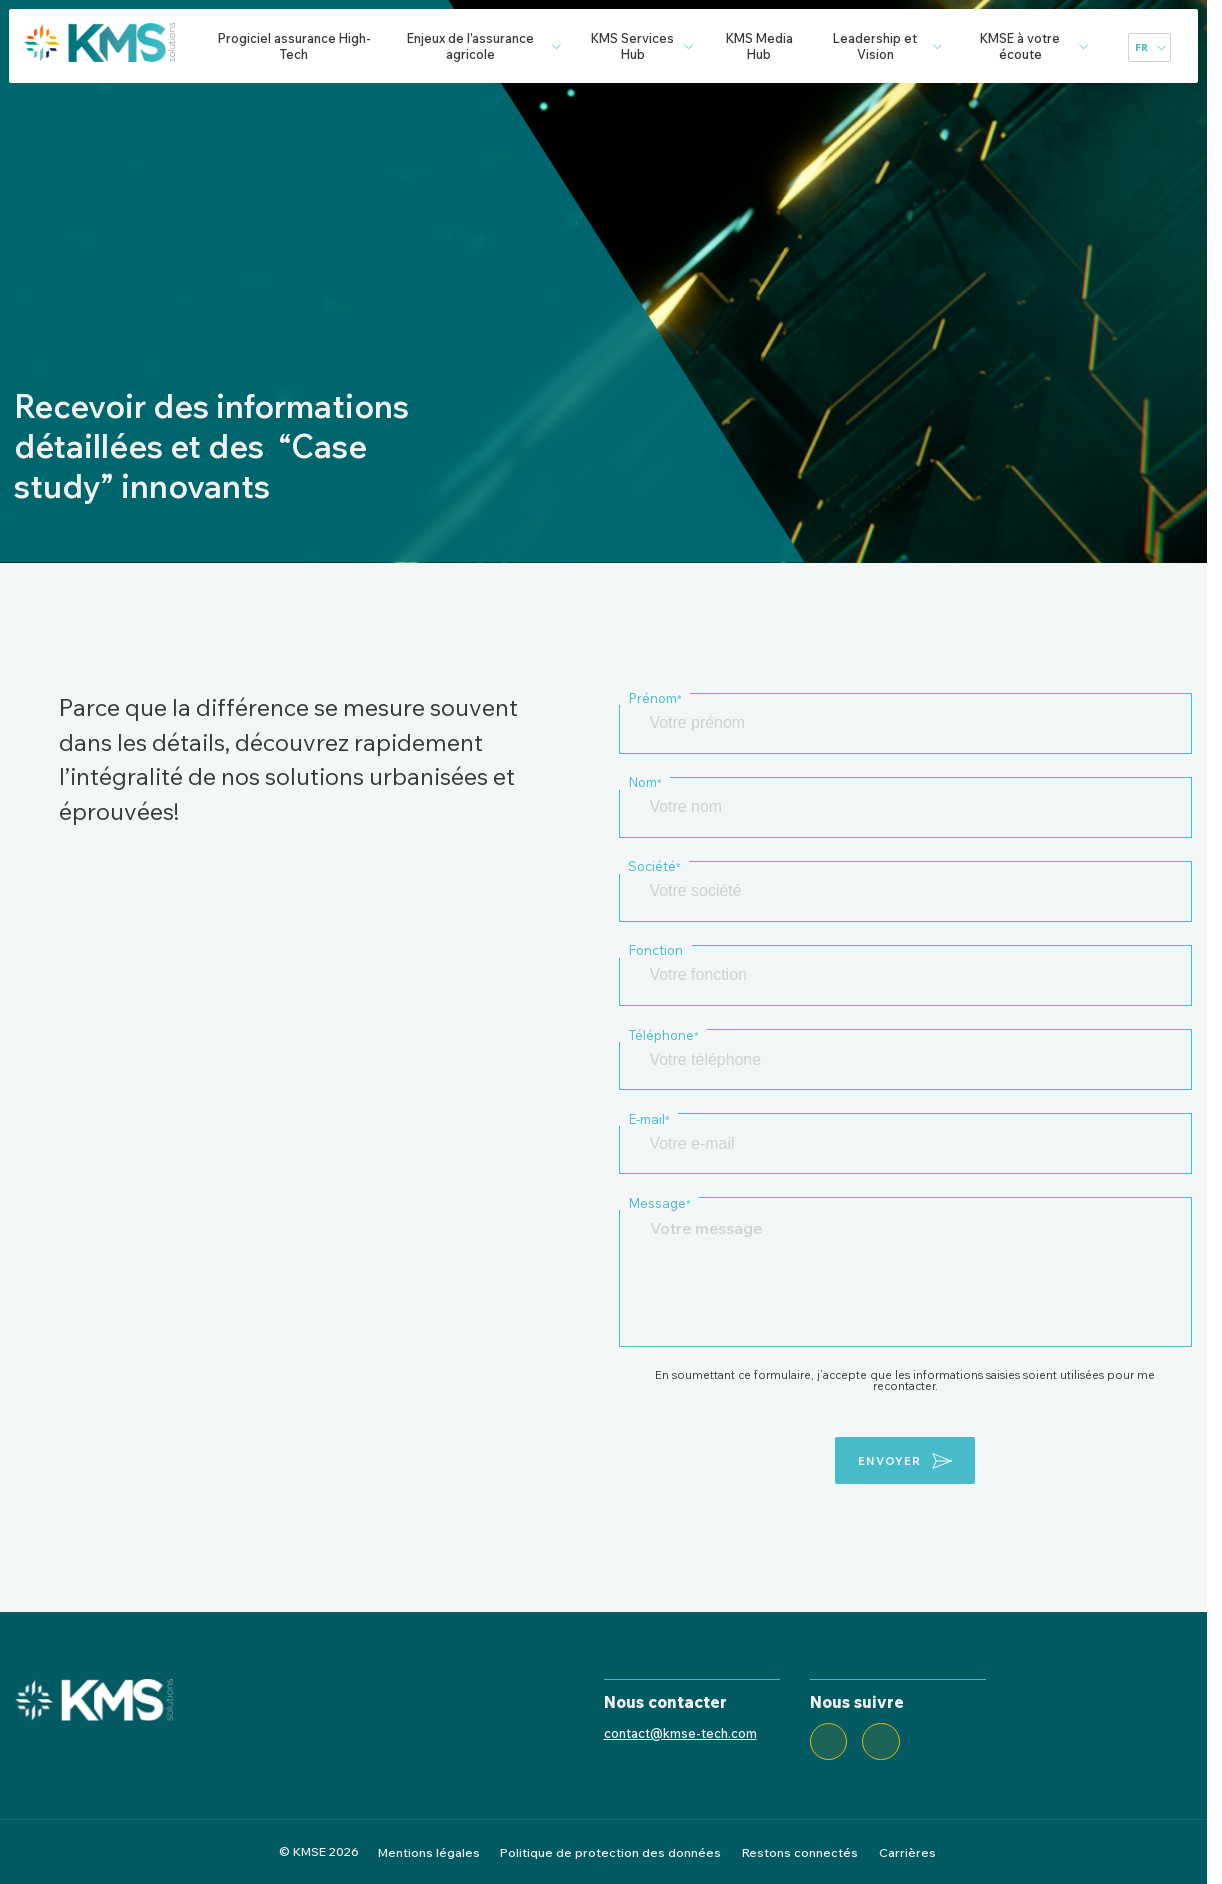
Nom (644, 782)
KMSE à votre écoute (1020, 46)
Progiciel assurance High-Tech (294, 46)
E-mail (648, 1119)
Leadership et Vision (875, 46)
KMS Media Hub (759, 46)
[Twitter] (881, 1742)
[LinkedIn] (829, 1742)
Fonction (655, 950)
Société (654, 866)
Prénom (654, 698)
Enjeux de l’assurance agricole (470, 46)
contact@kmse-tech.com (680, 1733)
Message (659, 1203)
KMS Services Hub (632, 46)
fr (1141, 47)
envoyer (889, 1461)
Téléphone (663, 1035)
